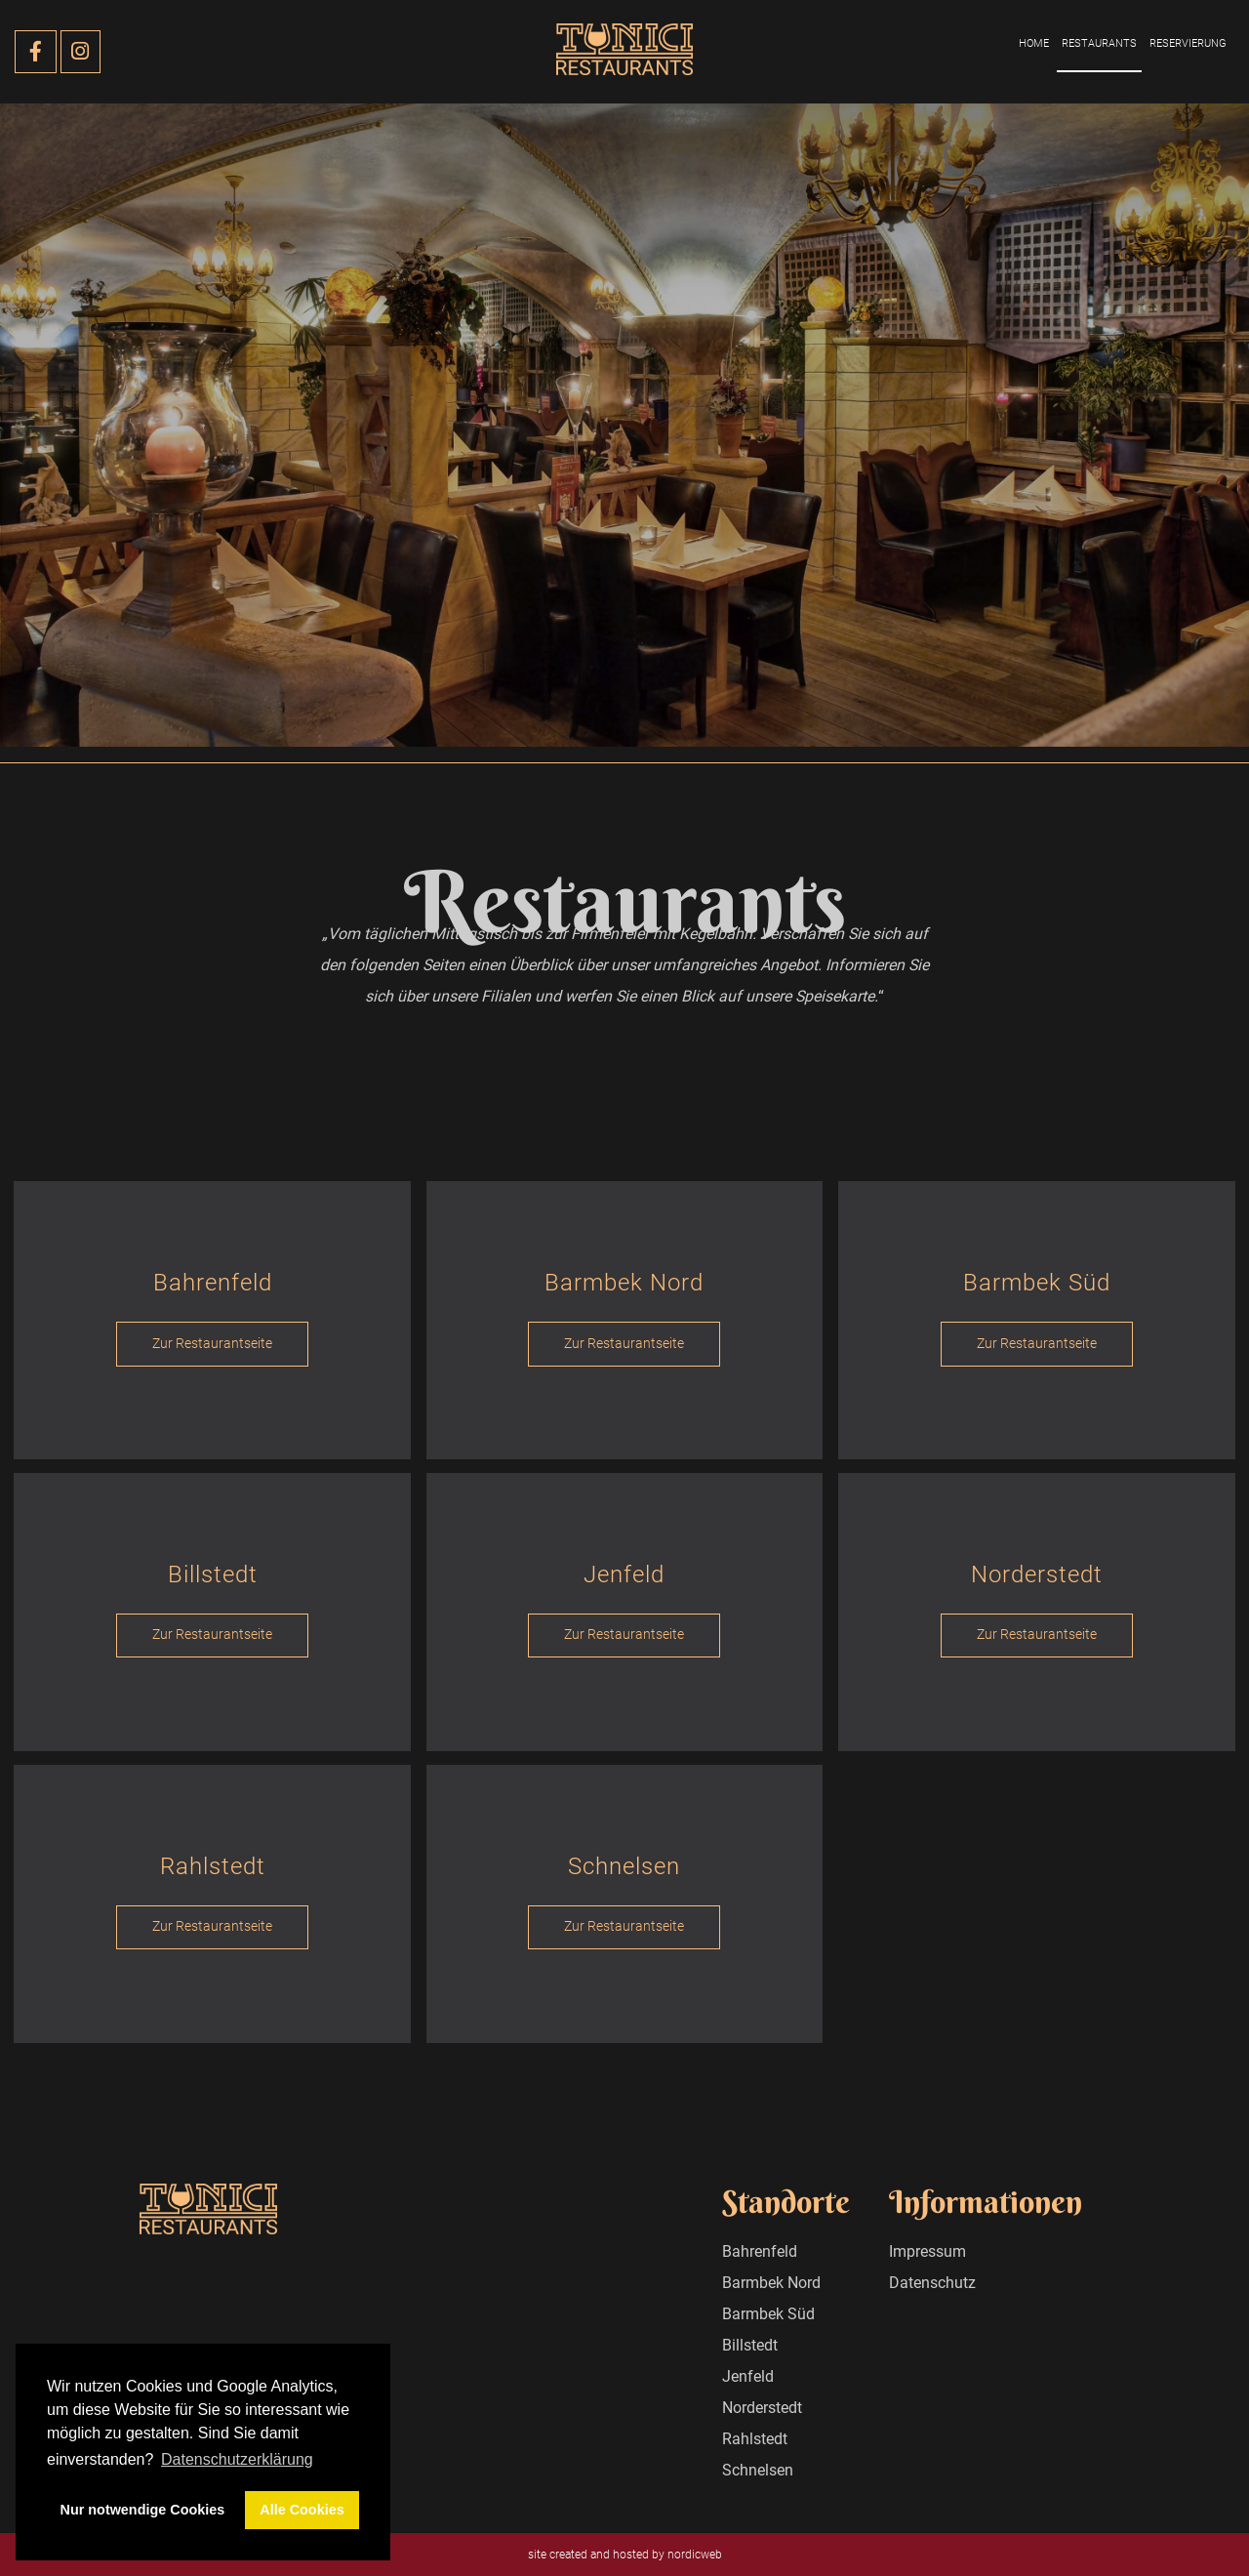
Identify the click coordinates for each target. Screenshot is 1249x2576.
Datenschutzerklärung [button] (237, 2459)
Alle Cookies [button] (301, 2509)
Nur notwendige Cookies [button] (142, 2509)
